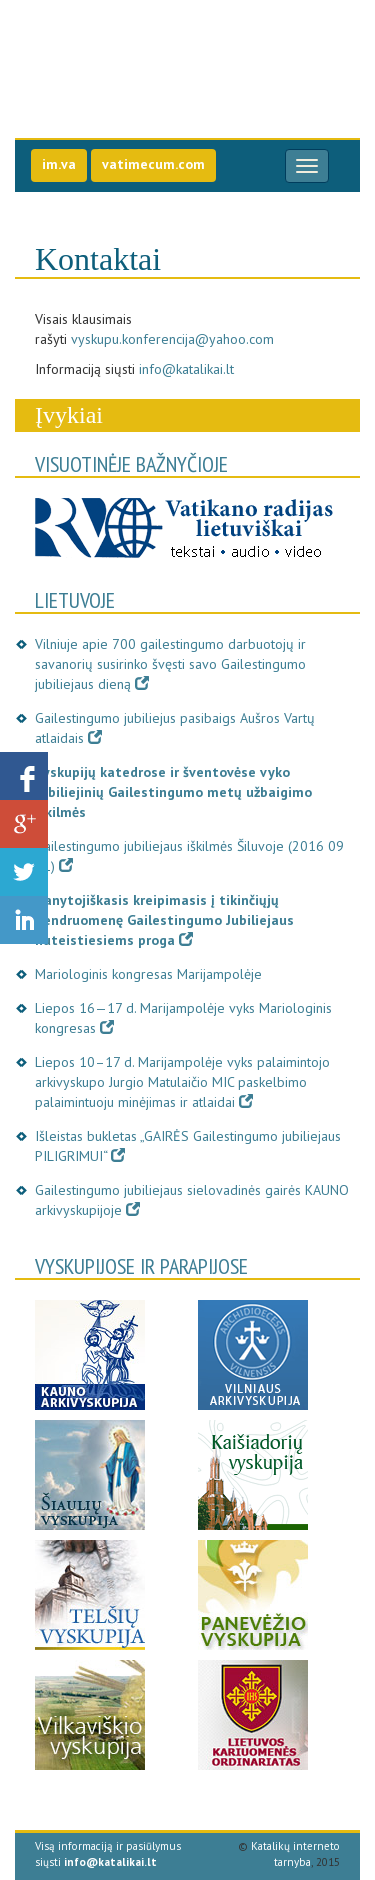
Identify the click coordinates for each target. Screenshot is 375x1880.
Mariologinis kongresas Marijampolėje (148, 974)
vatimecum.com (153, 164)
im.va (59, 164)
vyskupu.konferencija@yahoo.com (172, 339)
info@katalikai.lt (186, 369)
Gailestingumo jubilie (157, 49)
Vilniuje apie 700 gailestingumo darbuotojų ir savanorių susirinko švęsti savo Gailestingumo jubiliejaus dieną (170, 664)
